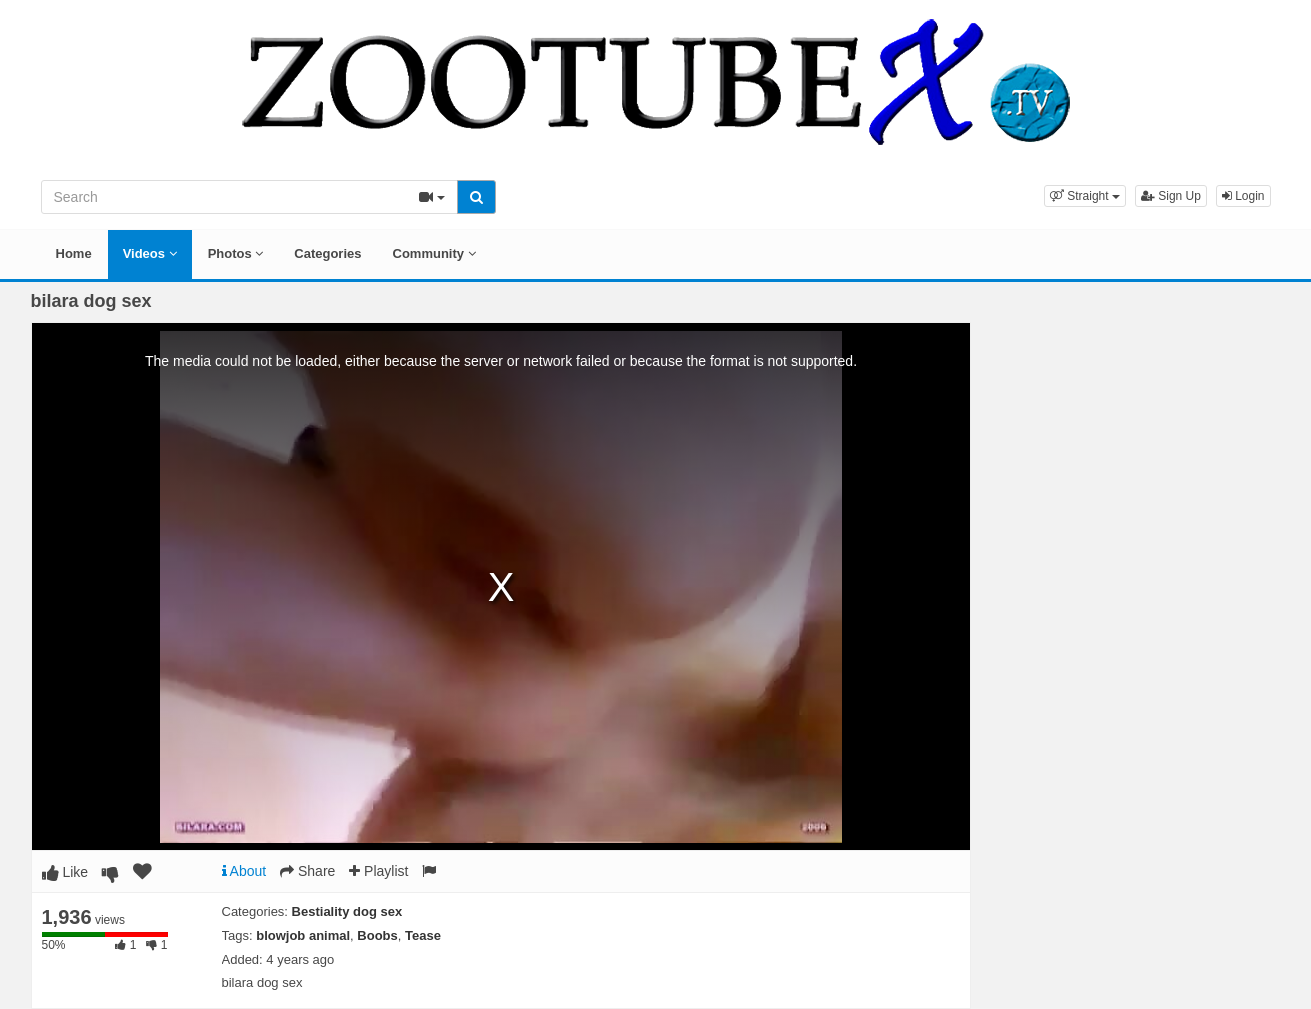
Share (307, 871)
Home (74, 253)
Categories (327, 253)
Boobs (377, 935)
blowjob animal (303, 935)
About (244, 871)
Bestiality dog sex (347, 911)
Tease (423, 935)
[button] (1085, 196)
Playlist (378, 871)
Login (1243, 196)
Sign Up (1171, 196)
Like (65, 872)
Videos (150, 253)
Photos (236, 253)
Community (434, 253)
